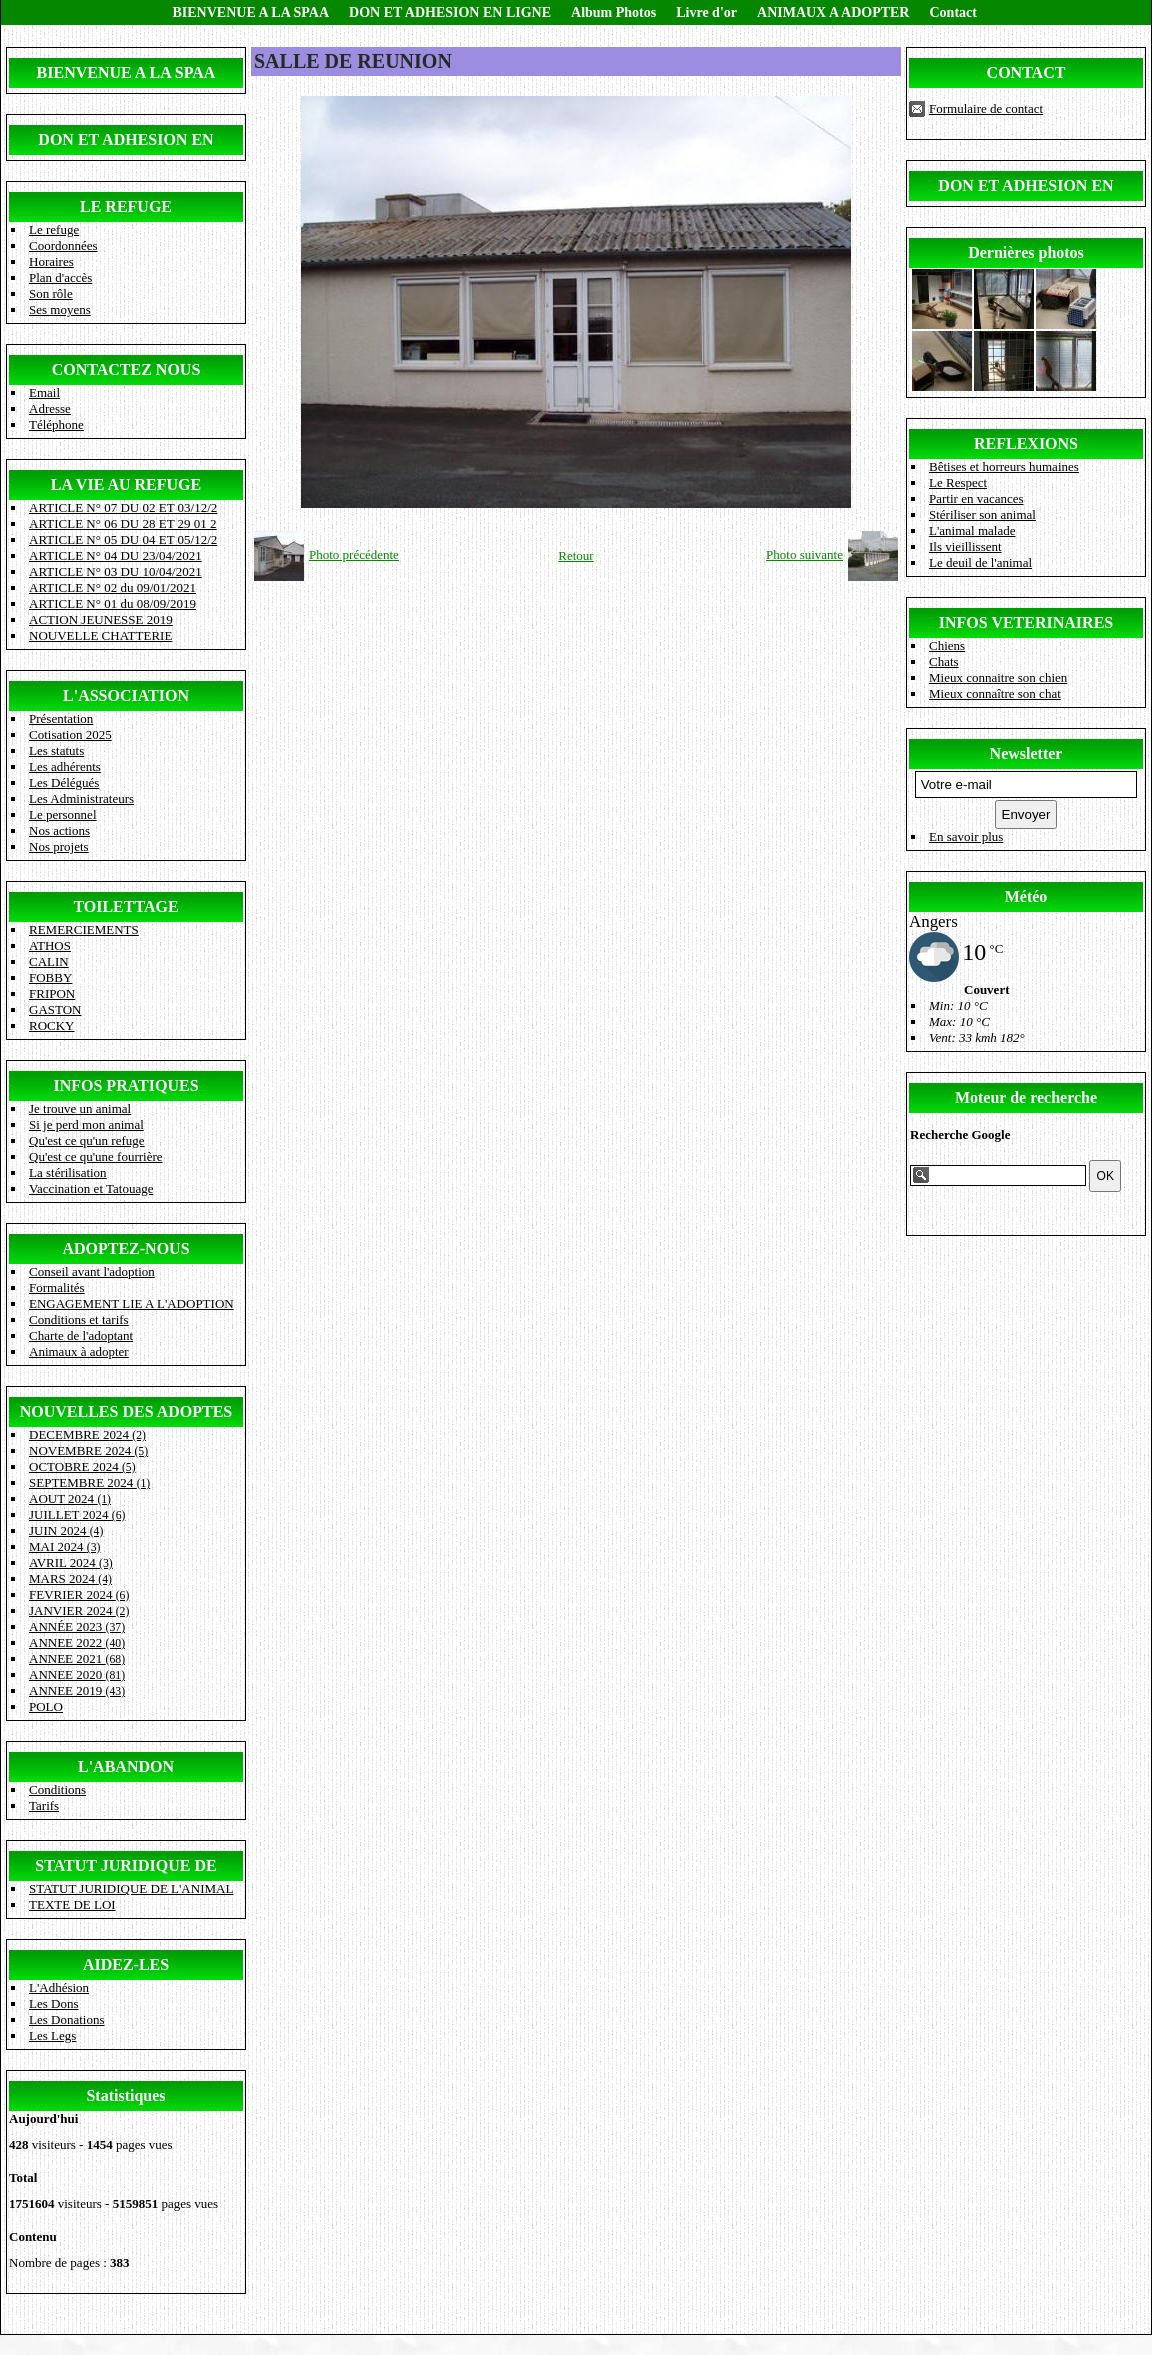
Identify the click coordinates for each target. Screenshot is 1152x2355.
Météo (1026, 896)
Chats (944, 661)
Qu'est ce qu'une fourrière (96, 1156)
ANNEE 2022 (77, 1642)
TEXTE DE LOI (72, 1904)
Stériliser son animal (982, 514)
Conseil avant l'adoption (92, 1271)
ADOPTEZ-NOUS (125, 1248)
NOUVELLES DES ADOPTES (126, 1411)
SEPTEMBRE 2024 (89, 1482)
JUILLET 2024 (77, 1514)
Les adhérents (65, 766)
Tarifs (44, 1805)
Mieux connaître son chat (995, 693)
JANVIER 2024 (79, 1610)
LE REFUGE (126, 206)
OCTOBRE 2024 (82, 1466)
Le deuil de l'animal (980, 562)
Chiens (947, 645)
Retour (575, 555)
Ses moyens (60, 309)
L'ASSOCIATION (126, 695)
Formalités (57, 1287)
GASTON (55, 1009)
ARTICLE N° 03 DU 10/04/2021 (115, 571)
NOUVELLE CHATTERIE (100, 635)
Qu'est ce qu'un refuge (87, 1140)
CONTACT (1026, 72)
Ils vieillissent (965, 546)
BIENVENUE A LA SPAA (251, 12)
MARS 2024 (70, 1578)
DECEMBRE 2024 (87, 1434)
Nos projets (59, 846)
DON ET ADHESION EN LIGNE (450, 12)
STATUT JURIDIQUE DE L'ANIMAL (131, 1888)
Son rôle (51, 293)
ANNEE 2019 (77, 1690)
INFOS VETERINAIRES (1026, 622)
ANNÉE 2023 (77, 1626)
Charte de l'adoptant (81, 1335)
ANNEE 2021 (77, 1658)
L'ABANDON (126, 1766)
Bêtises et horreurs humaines (1004, 466)
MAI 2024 (64, 1546)
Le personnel (63, 814)
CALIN (49, 961)
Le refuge (54, 229)
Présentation (61, 718)
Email (44, 392)
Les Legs (52, 2035)
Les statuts (56, 750)
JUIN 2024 (66, 1530)
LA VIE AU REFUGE (126, 484)
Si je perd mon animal (86, 1124)
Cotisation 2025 (70, 734)
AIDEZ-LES (126, 1964)
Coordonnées (63, 245)
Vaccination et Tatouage (91, 1188)
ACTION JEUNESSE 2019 (101, 619)
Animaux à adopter (79, 1351)
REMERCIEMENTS (84, 929)
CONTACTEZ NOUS (126, 369)
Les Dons (53, 2003)
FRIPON (52, 993)
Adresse (50, 408)
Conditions (57, 1789)
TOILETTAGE (125, 906)
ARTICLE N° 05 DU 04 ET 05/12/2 (123, 539)
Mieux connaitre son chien (998, 677)
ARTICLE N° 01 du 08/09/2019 (112, 603)
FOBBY (50, 977)
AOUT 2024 (70, 1498)
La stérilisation (68, 1172)
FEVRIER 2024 (79, 1594)
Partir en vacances (976, 498)
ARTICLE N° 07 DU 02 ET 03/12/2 (123, 507)
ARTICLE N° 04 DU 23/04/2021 (115, 555)
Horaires (51, 261)
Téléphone (56, 424)
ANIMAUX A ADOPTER (833, 12)
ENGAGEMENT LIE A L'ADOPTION (131, 1303)
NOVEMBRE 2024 (88, 1450)
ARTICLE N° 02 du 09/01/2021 (112, 587)
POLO (46, 1706)
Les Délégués (64, 782)
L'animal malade (972, 530)
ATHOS (50, 945)
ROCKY (52, 1025)
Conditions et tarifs (79, 1319)
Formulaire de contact (986, 108)
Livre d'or (706, 12)
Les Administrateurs (81, 798)
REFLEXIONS (1026, 443)
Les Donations (66, 2019)
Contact (952, 12)
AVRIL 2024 (71, 1562)
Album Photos (613, 12)
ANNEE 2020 (77, 1674)
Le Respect (958, 482)
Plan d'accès (60, 277)
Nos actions (59, 830)
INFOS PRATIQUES (125, 1085)
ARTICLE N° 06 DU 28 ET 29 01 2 (123, 523)
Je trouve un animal (80, 1108)
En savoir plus (966, 836)
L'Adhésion (59, 1987)
